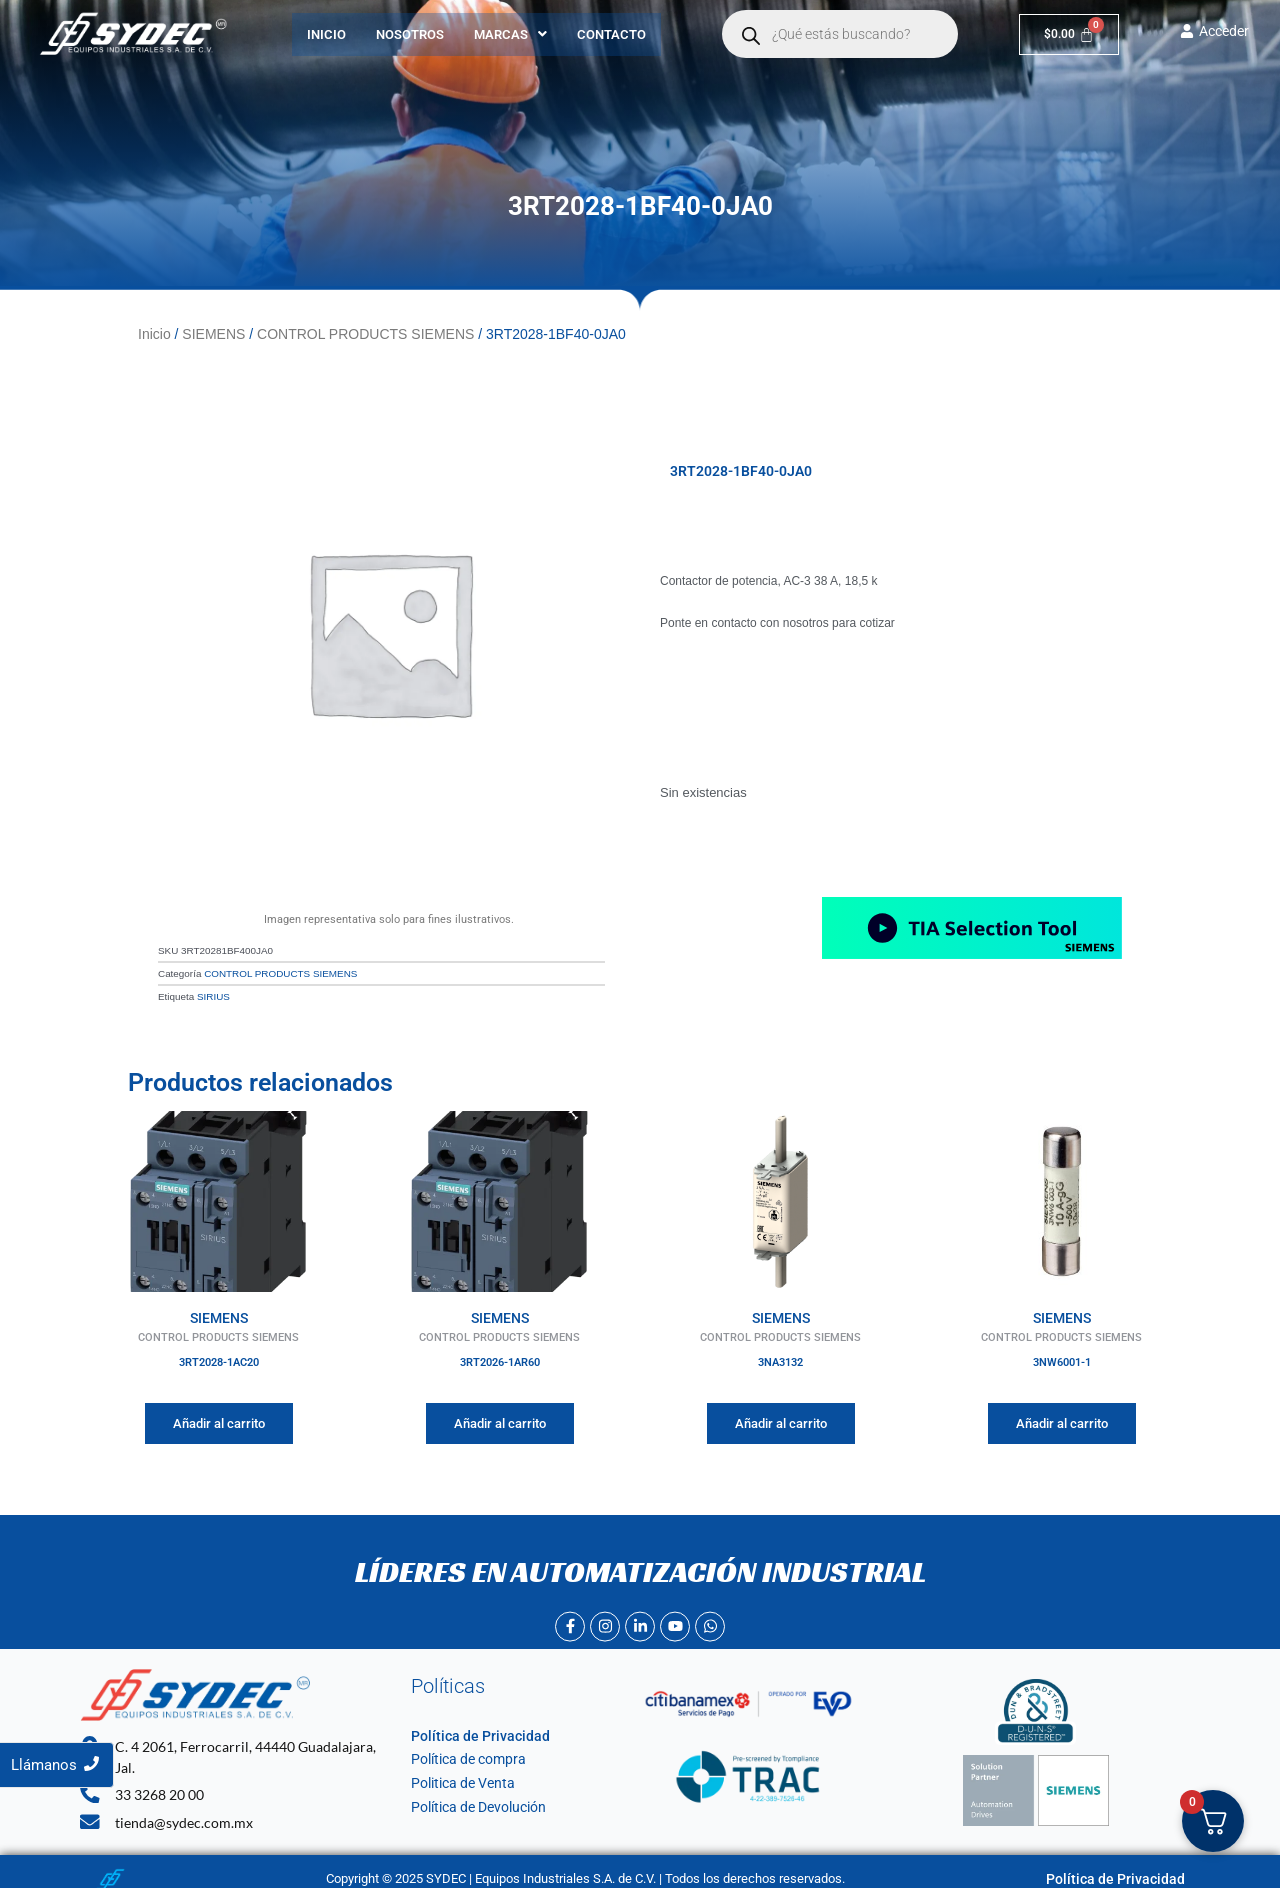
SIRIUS (213, 991)
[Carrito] (1069, 34)
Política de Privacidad (472, 1729)
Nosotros (410, 34)
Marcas (510, 34)
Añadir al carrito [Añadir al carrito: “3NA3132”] (781, 1415)
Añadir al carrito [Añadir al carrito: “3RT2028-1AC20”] (219, 1415)
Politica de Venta (458, 1776)
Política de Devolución (473, 1800)
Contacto (611, 34)
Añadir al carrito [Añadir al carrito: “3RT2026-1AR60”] (500, 1415)
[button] (510, 34)
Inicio (326, 34)
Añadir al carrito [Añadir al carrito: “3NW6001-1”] (1062, 1415)
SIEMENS (213, 333)
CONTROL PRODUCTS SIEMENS (365, 333)
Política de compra (463, 1752)
